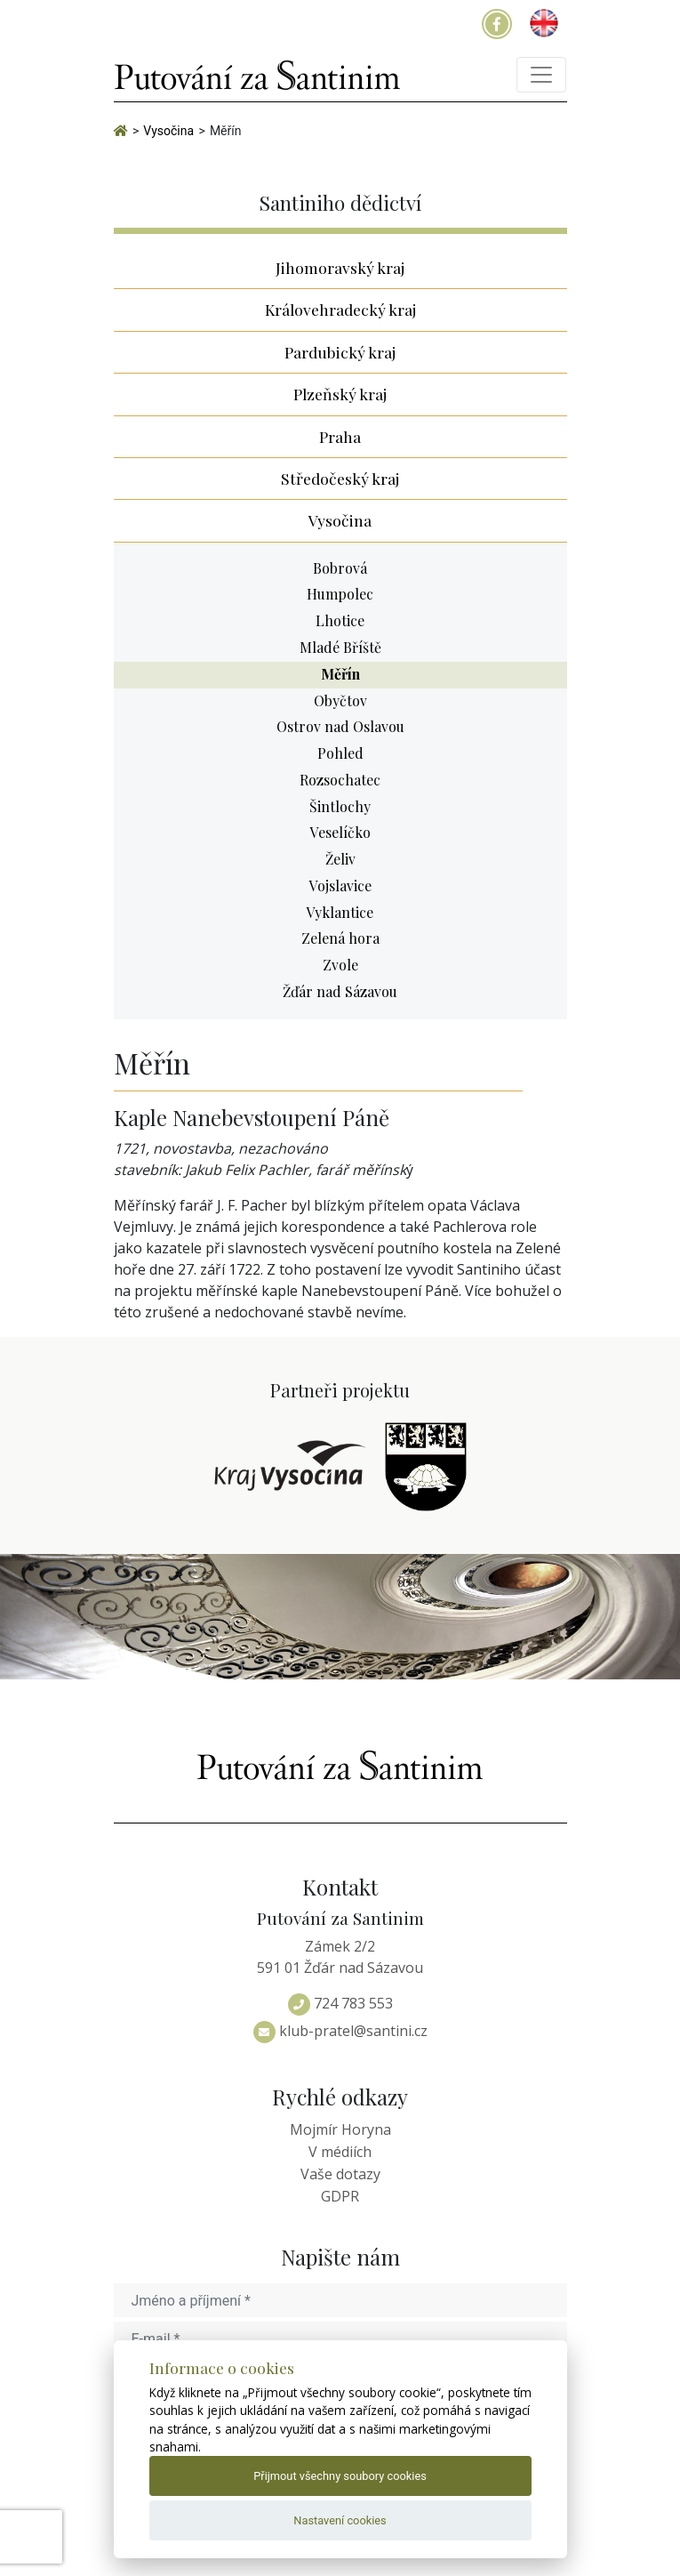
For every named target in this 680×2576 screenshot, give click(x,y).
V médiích (340, 2151)
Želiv (340, 858)
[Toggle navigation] (541, 75)
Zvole (340, 964)
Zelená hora (340, 938)
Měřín (340, 673)
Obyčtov (340, 700)
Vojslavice (340, 885)
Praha (340, 436)
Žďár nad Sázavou (340, 991)
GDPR (340, 2196)
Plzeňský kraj (340, 393)
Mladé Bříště (340, 647)
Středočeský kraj (340, 478)
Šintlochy (340, 806)
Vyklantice (340, 912)
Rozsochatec (340, 779)
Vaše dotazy (340, 2174)
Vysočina (340, 520)
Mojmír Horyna (340, 2129)
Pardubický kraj (340, 352)
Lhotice (340, 620)
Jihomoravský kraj (340, 267)
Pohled (340, 753)
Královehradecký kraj (340, 309)
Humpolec (340, 593)
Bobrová (340, 568)
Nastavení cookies (339, 2520)
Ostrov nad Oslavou (340, 726)
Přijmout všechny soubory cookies (340, 2476)
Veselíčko (340, 832)
